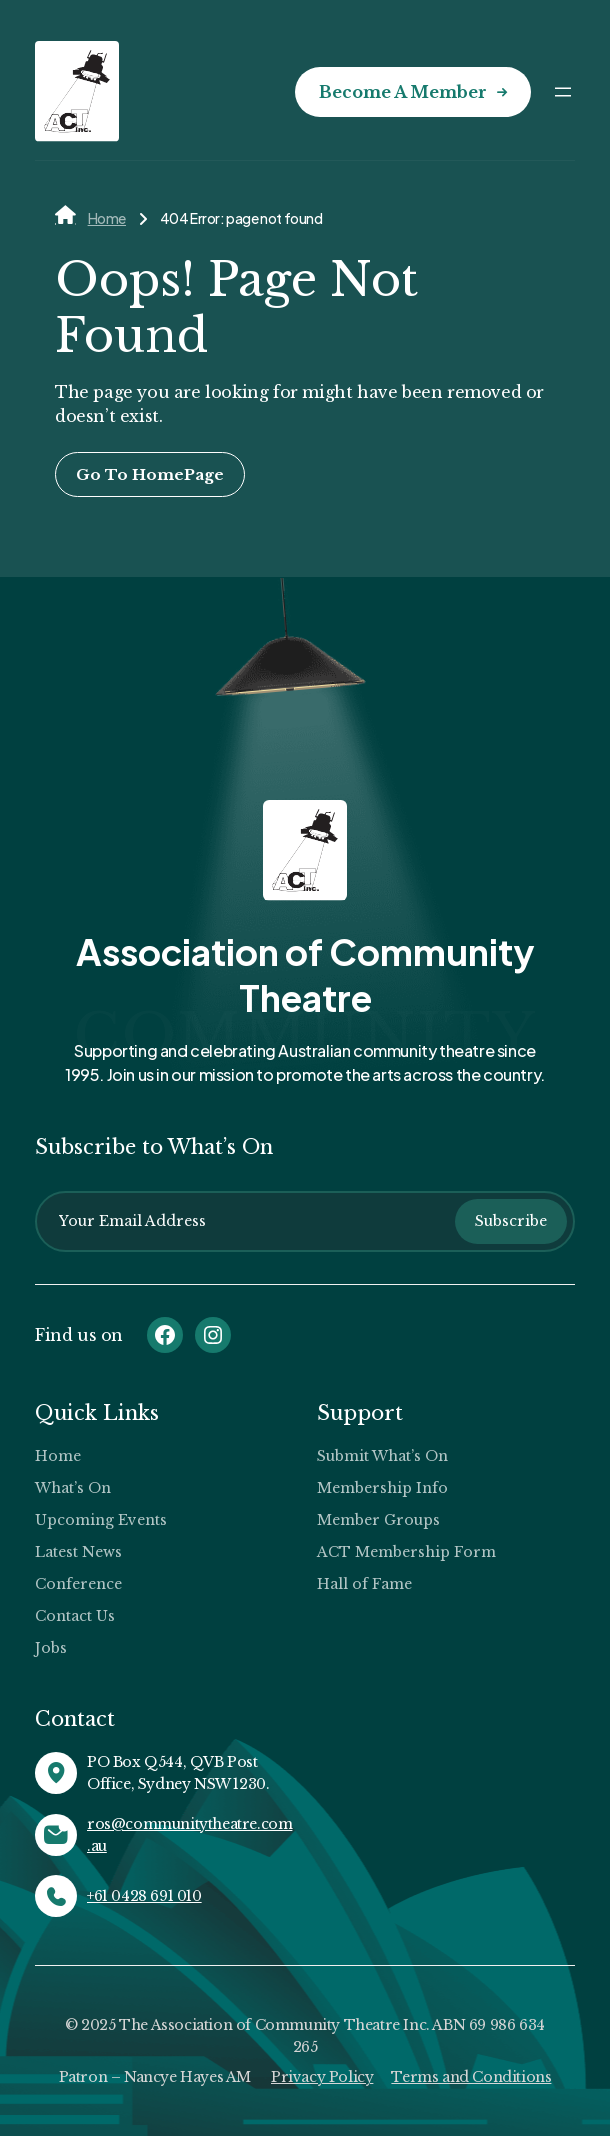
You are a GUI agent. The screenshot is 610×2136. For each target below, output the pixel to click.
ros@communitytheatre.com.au (189, 1835)
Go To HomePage (150, 474)
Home (107, 218)
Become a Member (403, 92)
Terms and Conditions (471, 2077)
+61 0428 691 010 (144, 1896)
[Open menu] (563, 92)
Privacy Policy (322, 2077)
